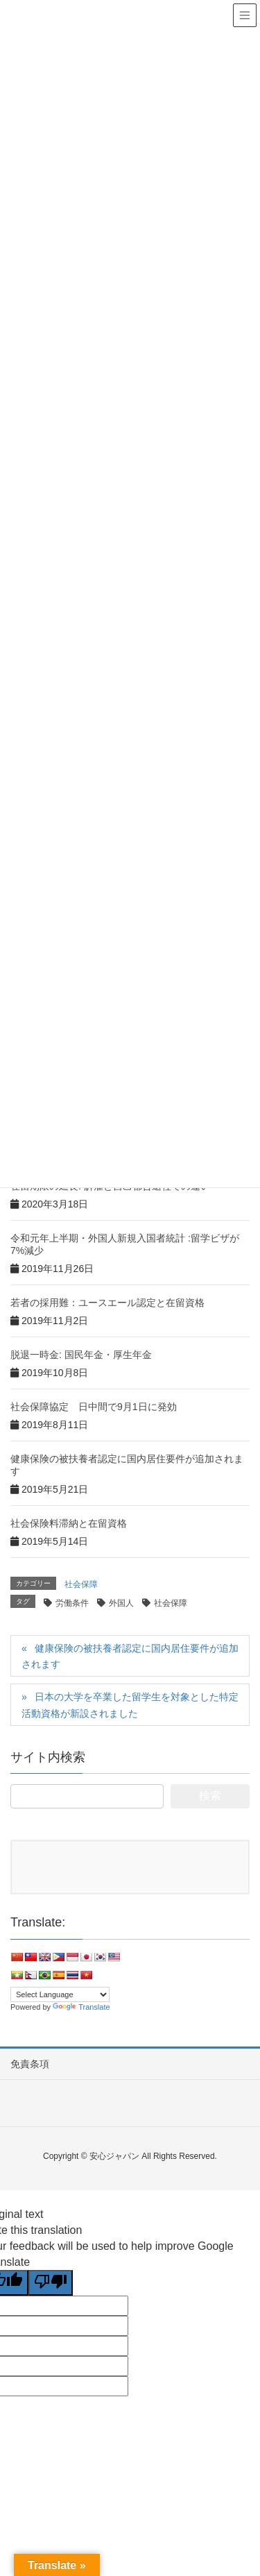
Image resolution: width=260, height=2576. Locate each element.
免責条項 (29, 2063)
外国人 (121, 1603)
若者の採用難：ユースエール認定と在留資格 (107, 1302)
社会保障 (81, 1584)
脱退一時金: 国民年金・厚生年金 (81, 1354)
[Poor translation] (50, 2283)
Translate (81, 2007)
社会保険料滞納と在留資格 (68, 1523)
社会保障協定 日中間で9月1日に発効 (93, 1406)
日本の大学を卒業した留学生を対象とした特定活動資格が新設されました (130, 1704)
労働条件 (72, 1603)
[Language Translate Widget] (60, 1994)
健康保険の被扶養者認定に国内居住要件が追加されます (130, 1656)
